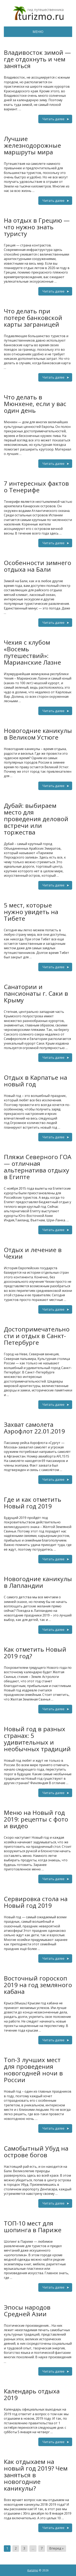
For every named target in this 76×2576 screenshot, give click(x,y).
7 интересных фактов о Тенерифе (36, 486)
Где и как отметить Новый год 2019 (32, 1502)
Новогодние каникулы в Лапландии (38, 1582)
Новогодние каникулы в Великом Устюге (38, 733)
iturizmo (32, 2570)
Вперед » (56, 2548)
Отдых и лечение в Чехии (33, 1253)
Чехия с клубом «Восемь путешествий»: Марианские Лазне (32, 652)
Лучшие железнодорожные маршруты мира (32, 145)
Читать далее (53, 119)
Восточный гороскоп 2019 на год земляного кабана (38, 1985)
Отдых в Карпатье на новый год (35, 1080)
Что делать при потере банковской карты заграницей (33, 317)
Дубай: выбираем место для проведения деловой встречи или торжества (36, 818)
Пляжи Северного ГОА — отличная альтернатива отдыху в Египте (37, 1167)
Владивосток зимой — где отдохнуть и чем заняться (37, 59)
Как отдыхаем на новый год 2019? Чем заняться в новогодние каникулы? (35, 2474)
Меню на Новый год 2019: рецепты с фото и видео (36, 1819)
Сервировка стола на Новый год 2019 (35, 1902)
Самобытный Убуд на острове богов (36, 2151)
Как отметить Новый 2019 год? (35, 1652)
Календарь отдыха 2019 (32, 2394)
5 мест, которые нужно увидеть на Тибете (31, 912)
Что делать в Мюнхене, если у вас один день (35, 404)
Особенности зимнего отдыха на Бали (37, 566)
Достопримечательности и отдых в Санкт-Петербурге (37, 1336)
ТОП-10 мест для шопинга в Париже (32, 2226)
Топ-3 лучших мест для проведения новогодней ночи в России (33, 2070)
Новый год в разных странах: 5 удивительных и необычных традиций (37, 1739)
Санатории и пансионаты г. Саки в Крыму (36, 993)
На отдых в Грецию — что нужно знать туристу (37, 227)
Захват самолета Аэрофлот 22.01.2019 (34, 1427)
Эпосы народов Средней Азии (27, 2310)
